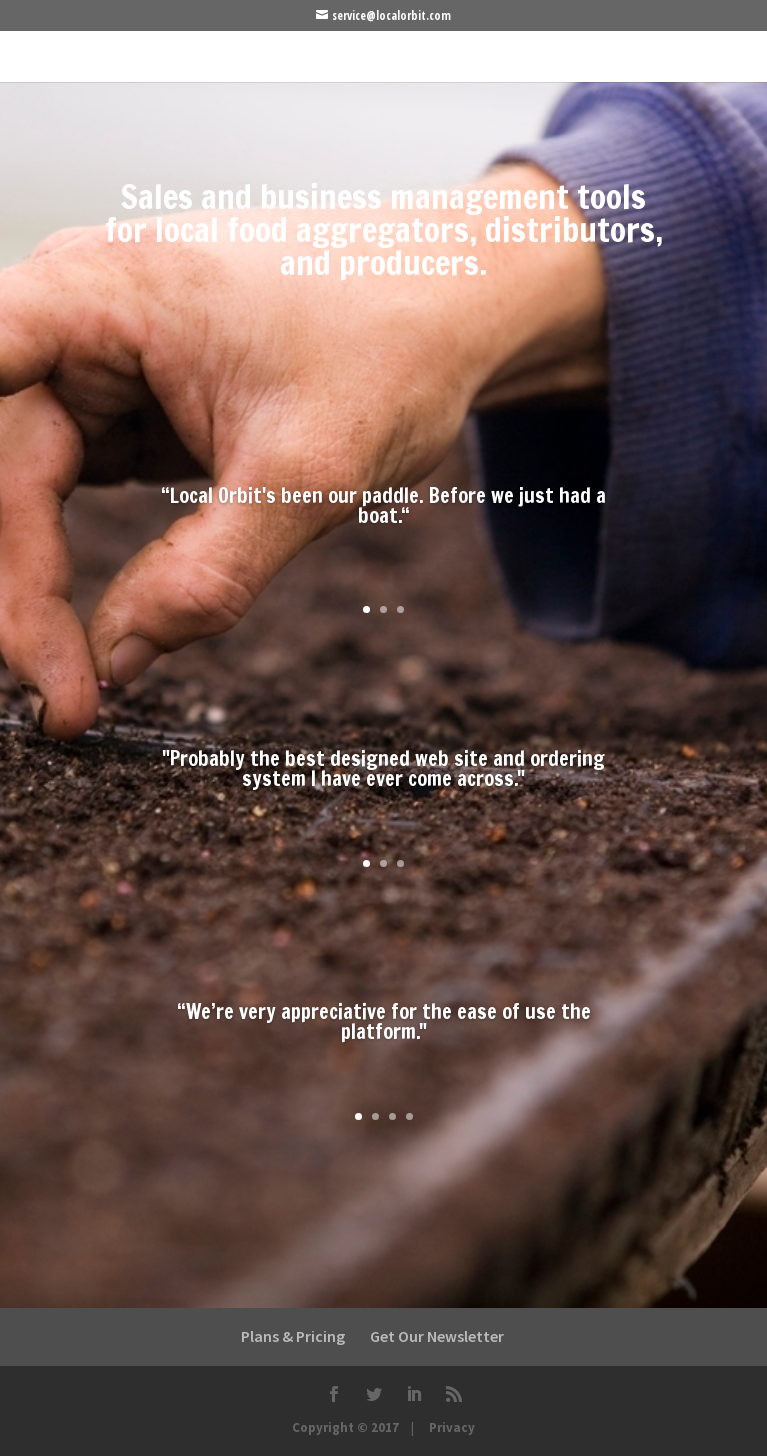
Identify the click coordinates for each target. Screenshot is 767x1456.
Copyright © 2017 (345, 1427)
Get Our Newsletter (437, 1336)
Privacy (452, 1427)
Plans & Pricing (293, 1336)
